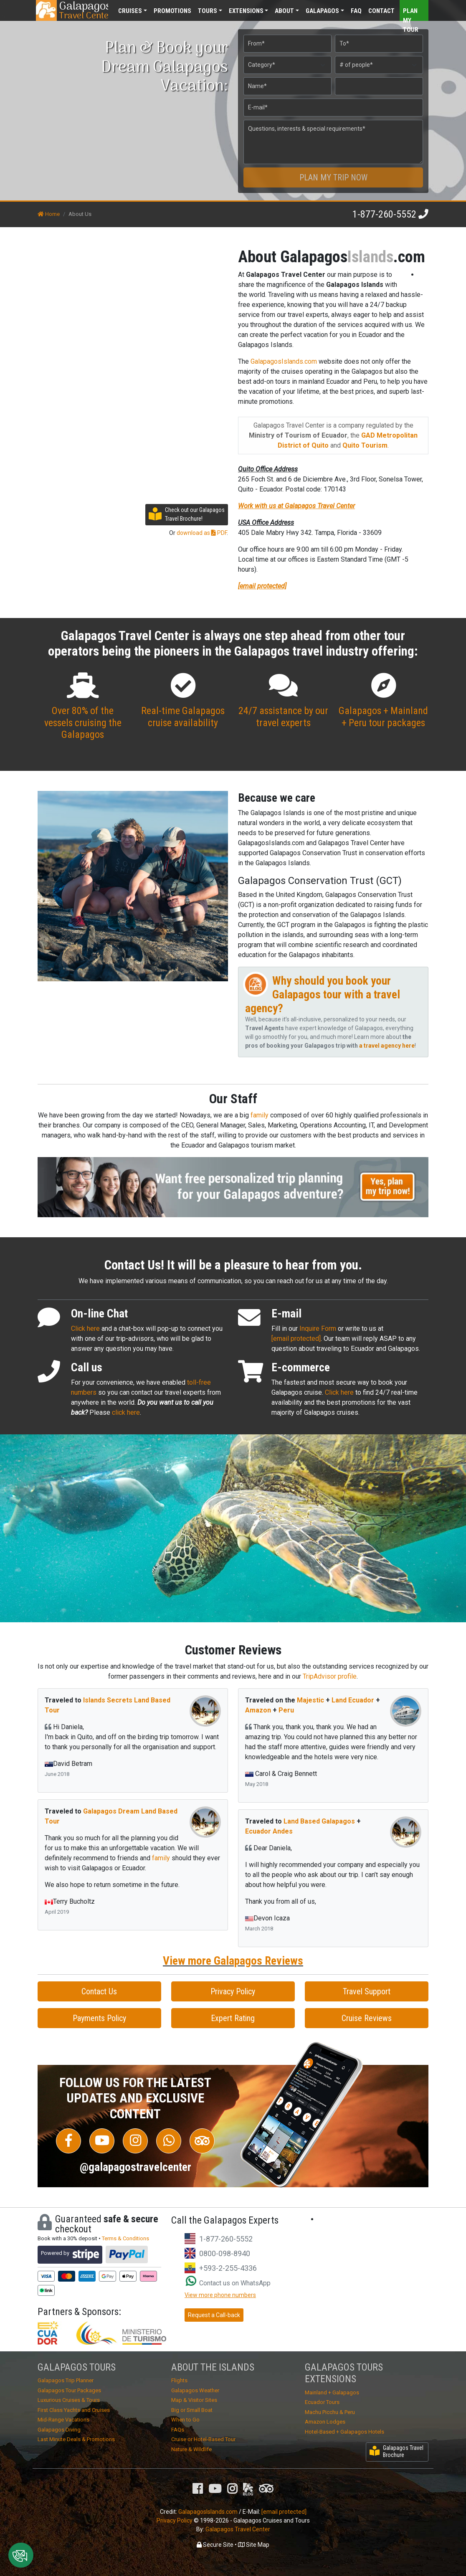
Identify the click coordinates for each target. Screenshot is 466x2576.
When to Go (185, 2419)
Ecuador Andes (269, 1831)
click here (126, 1412)
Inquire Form (317, 1328)
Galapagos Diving (59, 2430)
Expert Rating (233, 2018)
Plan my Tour (410, 14)
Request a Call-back (214, 2315)
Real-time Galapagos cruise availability (183, 701)
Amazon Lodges (325, 2422)
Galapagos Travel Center (237, 2529)
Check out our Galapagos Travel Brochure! (187, 514)
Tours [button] (207, 11)
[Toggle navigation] (411, 10)
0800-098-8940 (224, 2253)
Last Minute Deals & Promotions (76, 2439)
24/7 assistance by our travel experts (283, 701)
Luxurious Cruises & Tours (69, 2400)
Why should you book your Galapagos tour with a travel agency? (322, 994)
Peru (286, 1710)
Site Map (253, 2544)
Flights (179, 2380)
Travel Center (83, 10)
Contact (381, 11)
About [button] (284, 11)
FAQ (356, 11)
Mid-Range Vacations (63, 2419)
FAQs (177, 2430)
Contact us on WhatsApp (228, 2283)
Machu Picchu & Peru (330, 2412)
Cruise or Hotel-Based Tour (203, 2439)
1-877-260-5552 (384, 214)
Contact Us (99, 1991)
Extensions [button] (246, 11)
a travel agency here (387, 1045)
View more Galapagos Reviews (233, 1961)
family (259, 1115)
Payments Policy (99, 2018)
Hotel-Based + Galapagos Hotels (344, 2432)
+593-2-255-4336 (228, 2268)
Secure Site (215, 2544)
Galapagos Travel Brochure (396, 2451)
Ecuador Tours (322, 2402)
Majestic (310, 1700)
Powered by (70, 2254)
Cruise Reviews (367, 2018)
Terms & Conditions (125, 2238)
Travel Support (366, 1991)
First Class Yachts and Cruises (74, 2410)
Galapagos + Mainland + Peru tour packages (383, 701)
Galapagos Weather (195, 2390)
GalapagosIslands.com (284, 361)
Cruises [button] (130, 11)
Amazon (258, 1710)
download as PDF (202, 532)
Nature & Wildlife (191, 2449)
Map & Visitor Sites (194, 2400)
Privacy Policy (232, 1991)
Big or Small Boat (192, 2410)
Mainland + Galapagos (332, 2392)
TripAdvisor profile (330, 1676)
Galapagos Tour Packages (69, 2390)
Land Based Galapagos (319, 1821)
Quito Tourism (364, 445)
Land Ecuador (353, 1700)
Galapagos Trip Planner (66, 2380)
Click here (85, 1328)
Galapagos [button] (322, 11)
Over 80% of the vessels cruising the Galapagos (83, 706)
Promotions (172, 11)
